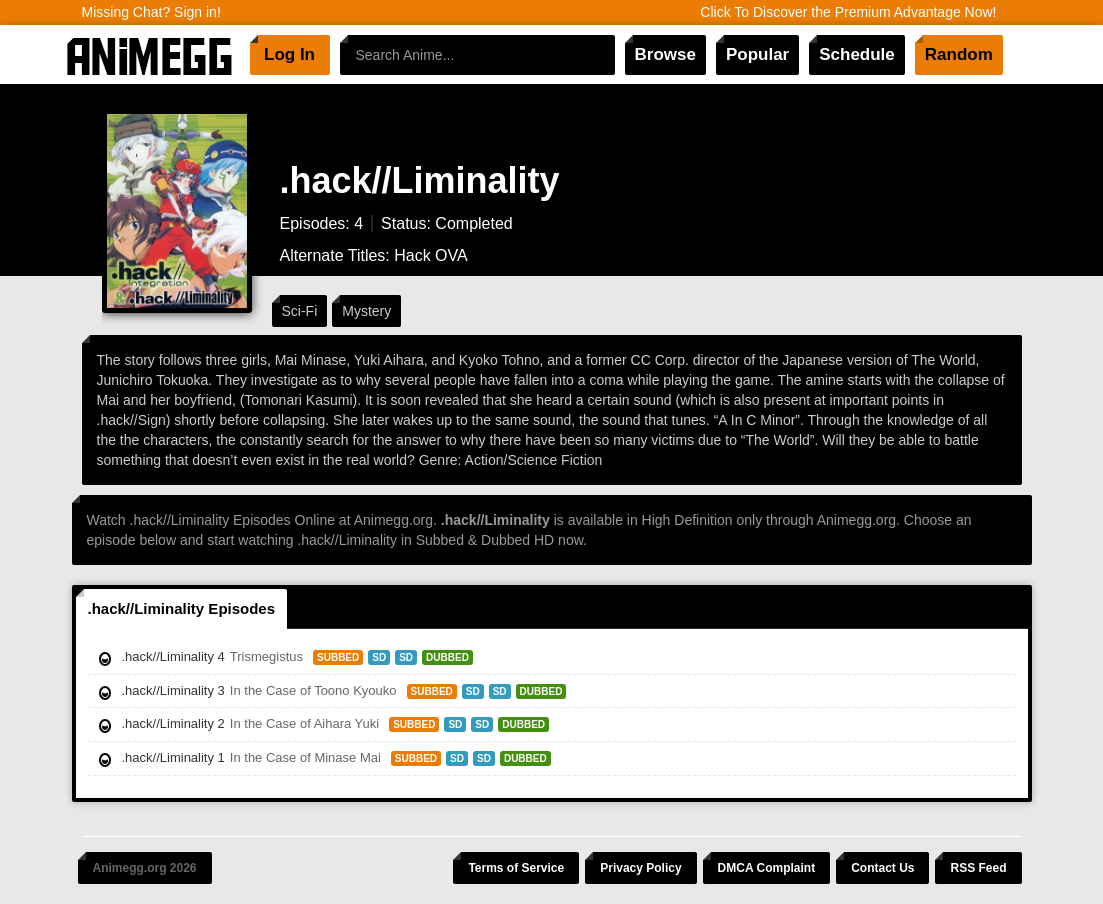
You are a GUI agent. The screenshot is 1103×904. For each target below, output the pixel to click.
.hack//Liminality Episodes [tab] (182, 608)
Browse (665, 54)
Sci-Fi (300, 311)
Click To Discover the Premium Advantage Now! (848, 12)
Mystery (366, 311)
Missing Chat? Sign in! (151, 12)
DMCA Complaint (767, 868)
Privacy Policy (640, 868)
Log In (289, 54)
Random (959, 54)
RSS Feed (978, 868)
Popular (757, 54)
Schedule (857, 54)
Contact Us (882, 868)
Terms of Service (516, 868)
